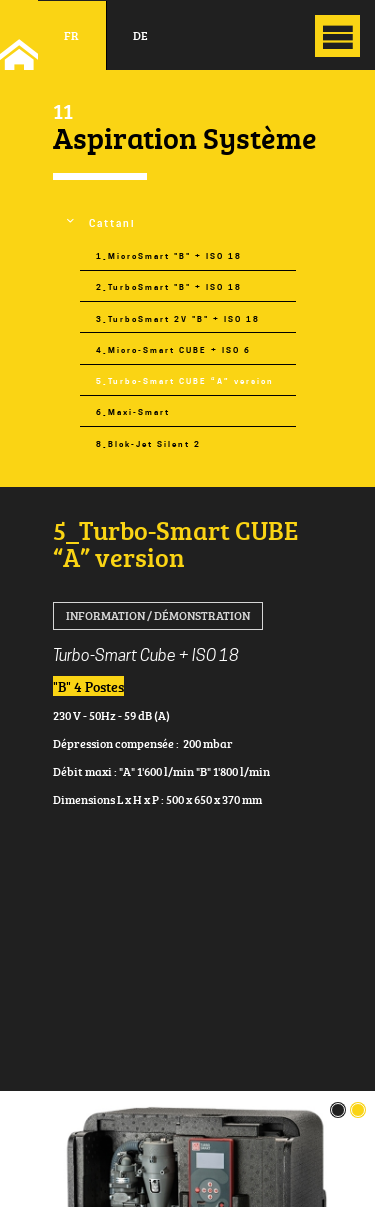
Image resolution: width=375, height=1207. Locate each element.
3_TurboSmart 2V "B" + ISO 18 (178, 319)
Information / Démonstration (158, 615)
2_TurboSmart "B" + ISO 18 (169, 287)
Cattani (112, 223)
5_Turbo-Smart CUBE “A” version (185, 381)
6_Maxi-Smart (133, 412)
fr (71, 35)
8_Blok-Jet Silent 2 (148, 444)
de (140, 35)
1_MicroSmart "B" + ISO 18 (169, 256)
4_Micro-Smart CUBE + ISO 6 (173, 350)
